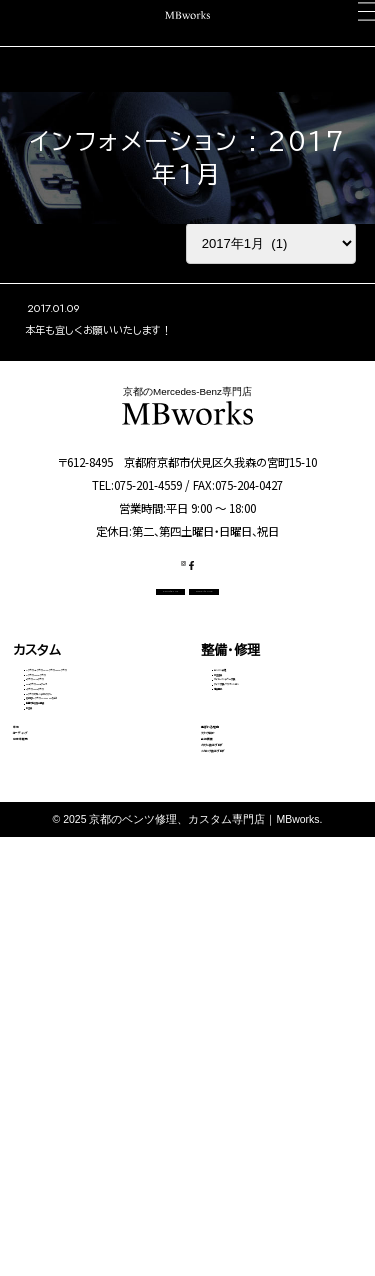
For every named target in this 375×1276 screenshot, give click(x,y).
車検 (26, 1008)
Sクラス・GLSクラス (73, 854)
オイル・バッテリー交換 (265, 788)
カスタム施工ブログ (257, 1099)
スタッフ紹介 (237, 1039)
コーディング (50, 1039)
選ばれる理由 (240, 1008)
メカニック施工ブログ (262, 1129)
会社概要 (227, 1069)
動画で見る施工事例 (74, 944)
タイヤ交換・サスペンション (275, 812)
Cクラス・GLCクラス (74, 781)
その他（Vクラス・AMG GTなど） (94, 911)
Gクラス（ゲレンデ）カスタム (88, 878)
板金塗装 (236, 764)
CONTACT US (115, 647)
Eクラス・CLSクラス (72, 806)
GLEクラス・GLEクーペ (79, 830)
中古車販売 (45, 1069)
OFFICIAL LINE (257, 647)
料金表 (42, 968)
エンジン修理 (244, 739)
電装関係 (236, 836)
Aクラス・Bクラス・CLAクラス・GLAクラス (96, 748)
